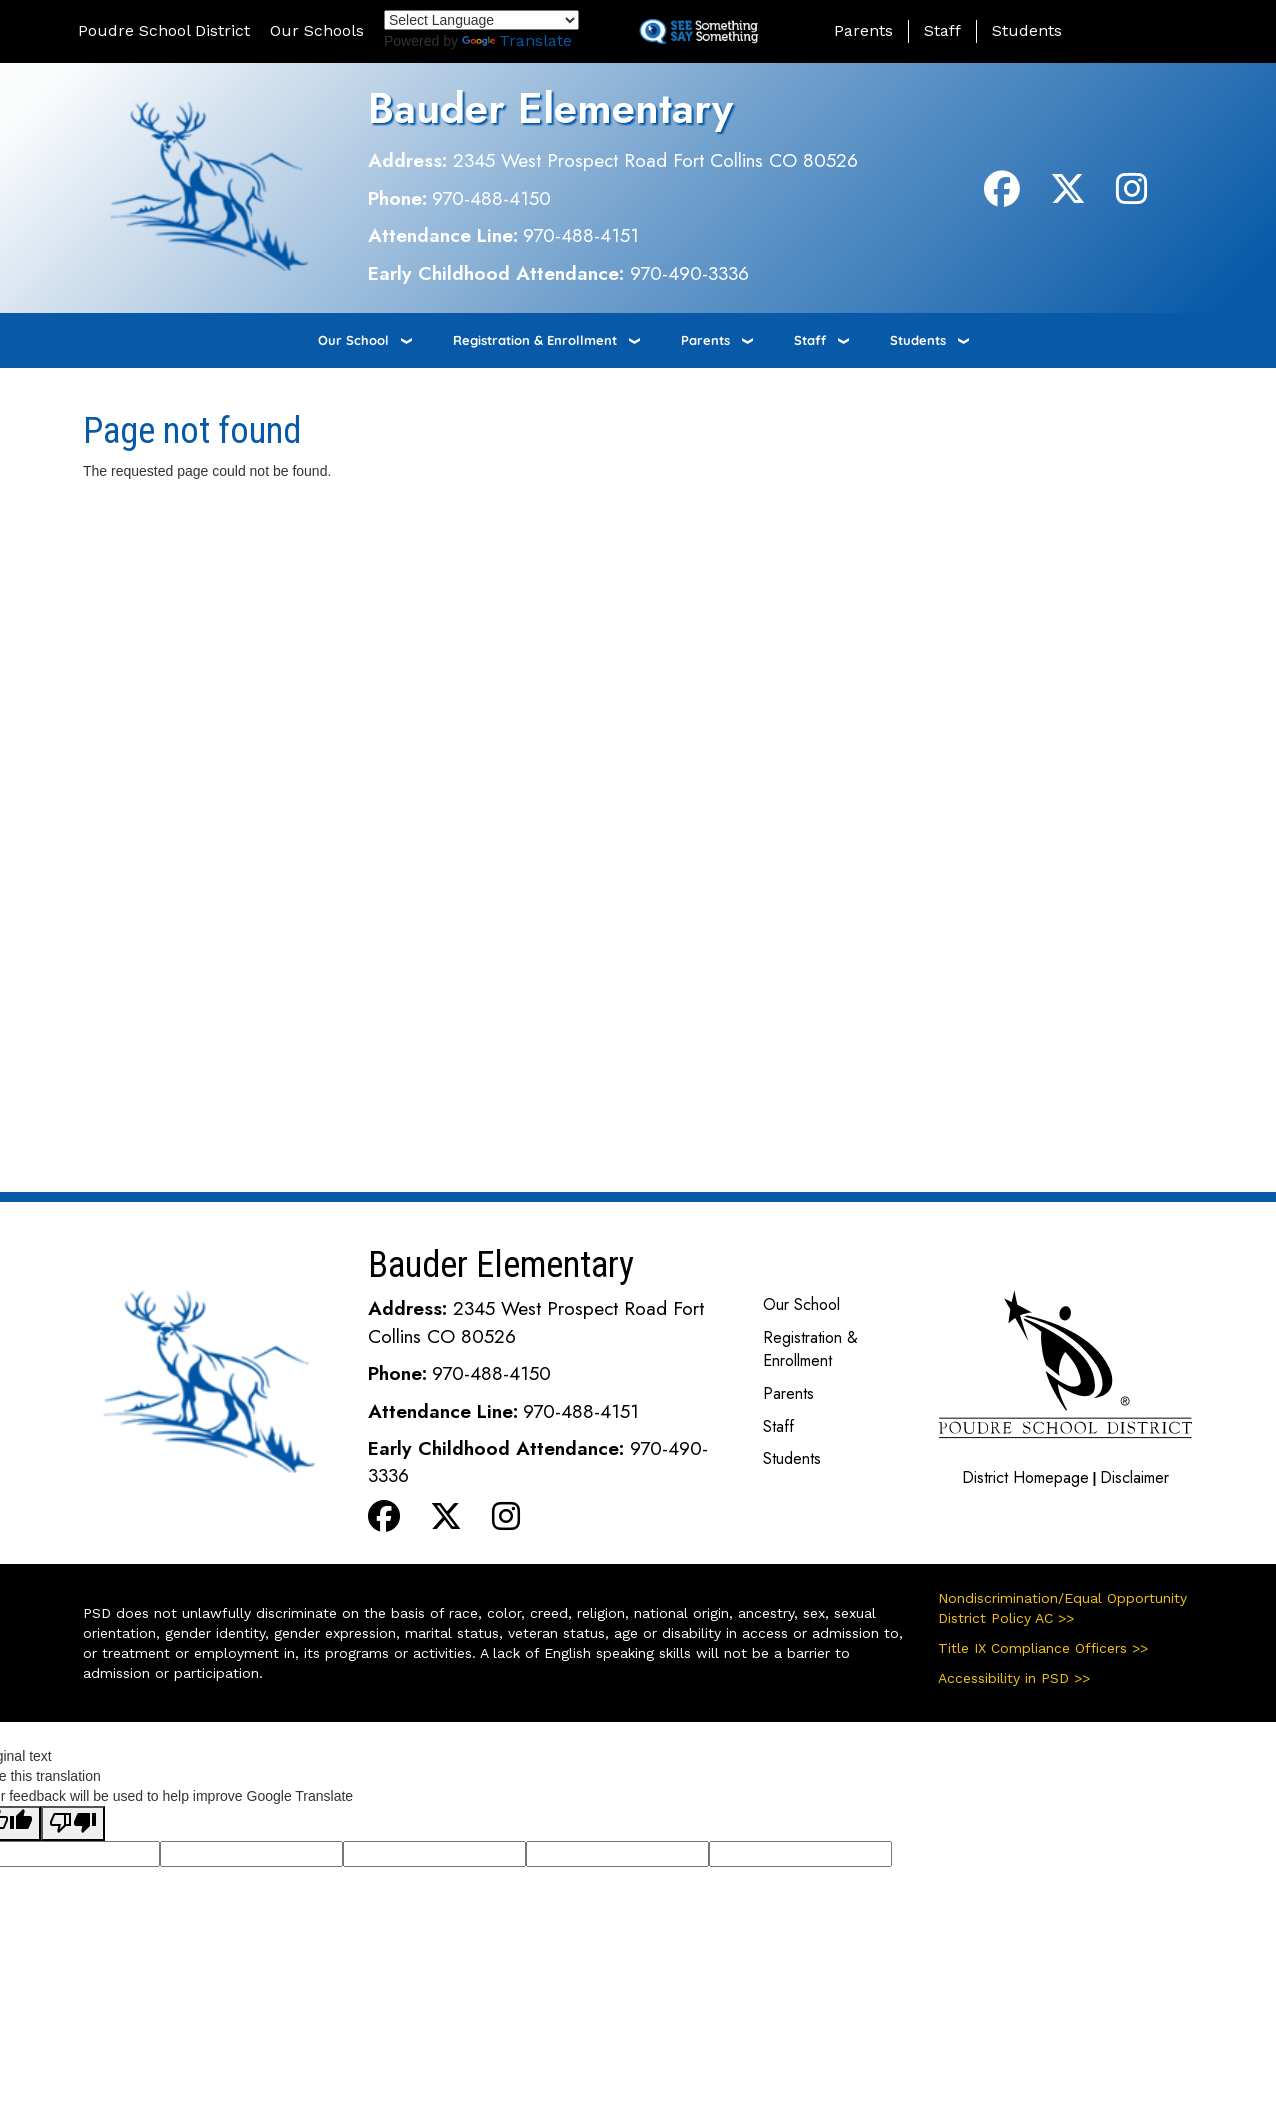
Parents (863, 30)
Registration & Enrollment (535, 340)
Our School (353, 340)
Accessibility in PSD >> (1014, 1678)
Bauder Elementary (550, 108)
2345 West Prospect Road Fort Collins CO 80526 (655, 160)
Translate (517, 40)
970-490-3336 (689, 273)
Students (1027, 30)
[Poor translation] (73, 1823)
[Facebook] (1002, 196)
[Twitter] (1068, 196)
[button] (1147, 30)
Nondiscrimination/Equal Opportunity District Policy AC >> (1062, 1608)
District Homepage (1025, 1477)
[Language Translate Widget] (481, 20)
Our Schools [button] (317, 30)
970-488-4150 (491, 198)
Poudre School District (164, 30)
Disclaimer (1134, 1477)
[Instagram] (1132, 196)
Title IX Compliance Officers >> (1043, 1648)
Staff (942, 30)
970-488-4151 (581, 235)
